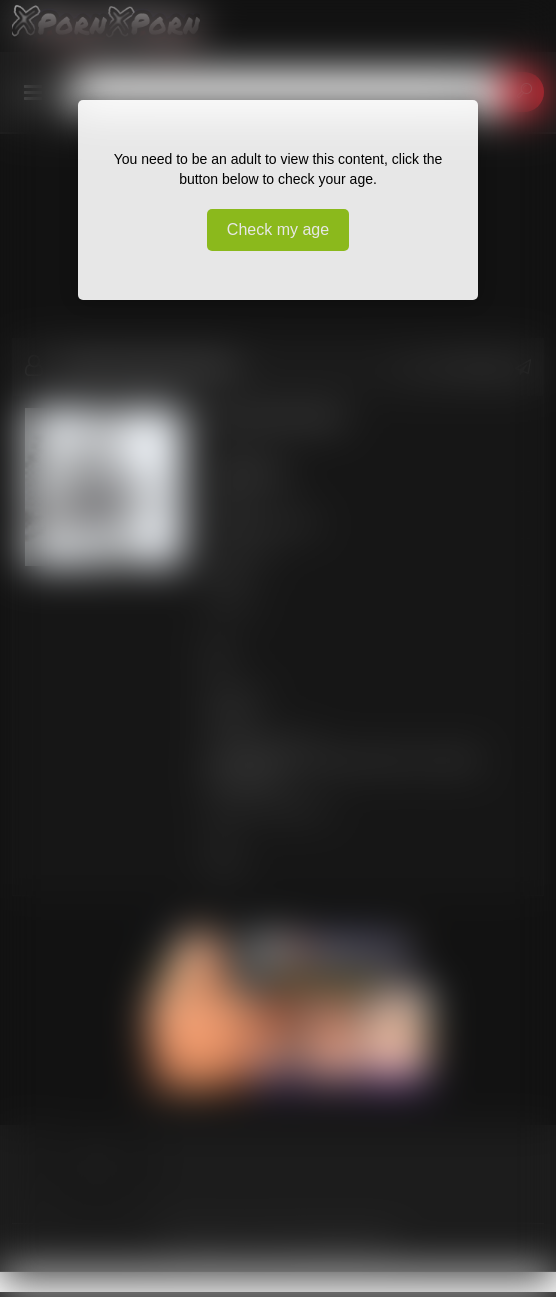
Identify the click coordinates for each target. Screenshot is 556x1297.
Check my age (278, 229)
